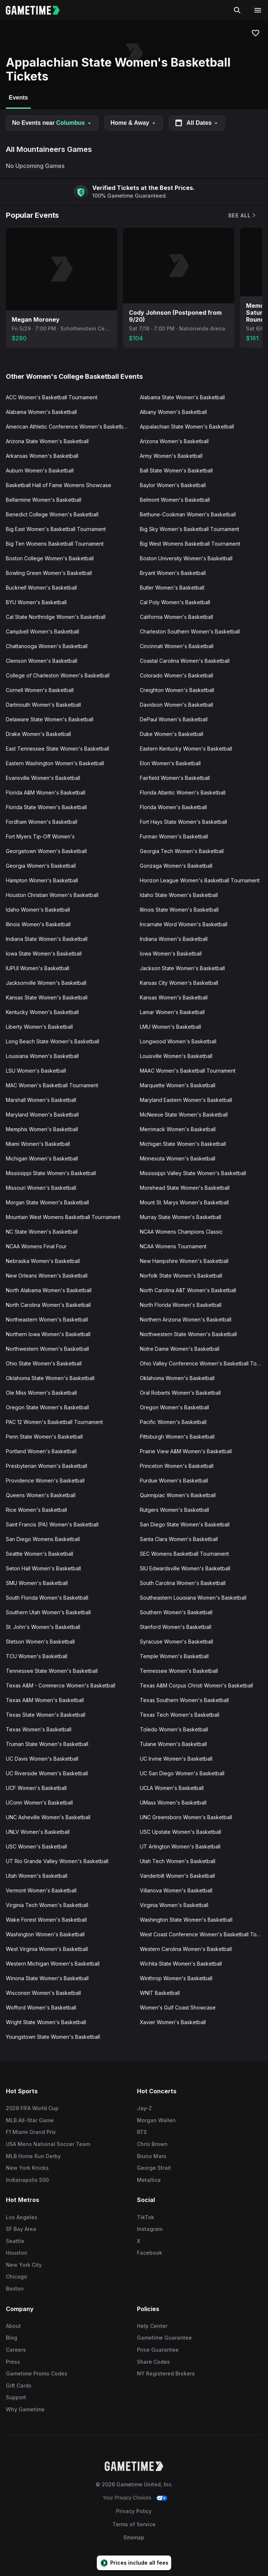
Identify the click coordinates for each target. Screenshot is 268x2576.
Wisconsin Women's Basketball (43, 1993)
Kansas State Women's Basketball (47, 997)
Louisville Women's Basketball (176, 1056)
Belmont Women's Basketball (175, 500)
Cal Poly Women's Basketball (175, 602)
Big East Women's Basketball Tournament (56, 529)
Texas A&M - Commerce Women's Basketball (60, 1685)
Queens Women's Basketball (40, 1495)
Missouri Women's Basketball (41, 1188)
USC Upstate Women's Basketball (180, 1832)
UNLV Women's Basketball (38, 1832)
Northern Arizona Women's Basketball (185, 1319)
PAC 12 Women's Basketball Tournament (54, 1422)
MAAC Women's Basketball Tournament (187, 1071)
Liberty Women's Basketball (39, 1027)
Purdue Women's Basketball (174, 1480)
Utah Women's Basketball (36, 1876)
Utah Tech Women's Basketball (177, 1861)
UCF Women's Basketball (36, 1788)
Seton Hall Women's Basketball (43, 1568)
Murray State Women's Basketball (180, 1217)
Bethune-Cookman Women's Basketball (188, 514)
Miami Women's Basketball (38, 1144)
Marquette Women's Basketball (177, 1085)
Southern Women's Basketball (176, 1612)
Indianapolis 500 (27, 2180)
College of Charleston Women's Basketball (57, 675)
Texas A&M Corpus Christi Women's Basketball (196, 1685)
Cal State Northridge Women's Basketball (55, 617)
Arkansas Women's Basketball (42, 456)
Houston (16, 2253)
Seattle (15, 2241)
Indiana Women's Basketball (174, 939)
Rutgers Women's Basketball (174, 1510)
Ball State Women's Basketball (176, 470)
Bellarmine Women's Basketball (43, 500)
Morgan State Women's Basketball (47, 1202)
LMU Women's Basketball (170, 1027)
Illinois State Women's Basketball (179, 909)
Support (16, 2397)
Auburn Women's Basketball (40, 470)
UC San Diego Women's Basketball (182, 1773)
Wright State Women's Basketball (46, 2022)
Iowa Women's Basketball (171, 953)
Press (13, 2362)
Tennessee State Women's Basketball (52, 1671)
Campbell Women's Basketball (42, 631)
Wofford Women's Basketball (41, 2007)
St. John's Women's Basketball (43, 1627)
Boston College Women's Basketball (50, 558)
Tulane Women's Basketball (173, 1744)
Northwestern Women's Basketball (47, 1349)
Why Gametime (25, 2409)
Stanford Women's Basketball (175, 1627)
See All (242, 215)
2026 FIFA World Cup (32, 2108)
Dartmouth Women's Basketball (43, 705)
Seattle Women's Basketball (39, 1554)
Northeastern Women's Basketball (47, 1319)
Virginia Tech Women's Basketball (47, 1905)
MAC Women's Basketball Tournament (52, 1085)
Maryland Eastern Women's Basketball (186, 1100)
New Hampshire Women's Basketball (184, 1261)
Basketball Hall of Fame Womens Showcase (58, 485)
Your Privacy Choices (127, 2498)
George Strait (154, 2168)
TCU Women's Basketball (36, 1656)
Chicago (16, 2276)
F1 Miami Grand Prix (31, 2132)
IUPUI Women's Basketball (37, 968)
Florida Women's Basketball (173, 807)
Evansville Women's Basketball (43, 778)
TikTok (145, 2217)
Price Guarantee (158, 2350)
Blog (11, 2337)
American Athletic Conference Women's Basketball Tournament (70, 426)
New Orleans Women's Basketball (47, 1275)
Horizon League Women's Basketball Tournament (200, 880)
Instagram (150, 2229)
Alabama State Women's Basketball (182, 397)
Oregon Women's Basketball (174, 1407)
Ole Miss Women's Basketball (41, 1393)
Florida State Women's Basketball (46, 807)
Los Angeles (21, 2217)
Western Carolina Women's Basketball (186, 1949)
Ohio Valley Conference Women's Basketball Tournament (204, 1363)
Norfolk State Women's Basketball (181, 1275)
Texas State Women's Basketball (45, 1715)
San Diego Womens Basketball (43, 1539)
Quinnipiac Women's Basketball (178, 1495)
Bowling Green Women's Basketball (49, 573)
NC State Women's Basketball (42, 1232)
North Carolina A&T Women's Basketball (188, 1290)
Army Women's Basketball (171, 456)
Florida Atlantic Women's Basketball (183, 792)
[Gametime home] (37, 10)
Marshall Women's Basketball (41, 1100)
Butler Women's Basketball (172, 587)
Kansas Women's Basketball (174, 997)
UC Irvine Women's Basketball (176, 1759)
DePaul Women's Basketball (174, 719)
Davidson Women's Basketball (176, 705)
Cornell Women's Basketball (40, 690)
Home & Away (134, 123)
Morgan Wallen (156, 2120)
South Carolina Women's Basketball (183, 1583)
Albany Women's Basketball (173, 412)
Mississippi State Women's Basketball (51, 1173)
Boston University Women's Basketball (186, 558)
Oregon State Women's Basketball (47, 1407)
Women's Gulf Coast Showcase (178, 2007)
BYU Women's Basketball (36, 602)
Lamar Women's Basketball (172, 1012)
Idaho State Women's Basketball (179, 895)
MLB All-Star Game (30, 2120)
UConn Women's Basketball (39, 1802)
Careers (16, 2350)
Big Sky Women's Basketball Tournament (189, 529)
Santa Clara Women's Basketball (179, 1539)
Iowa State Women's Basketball (44, 953)
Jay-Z (144, 2108)
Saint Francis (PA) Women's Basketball (52, 1524)
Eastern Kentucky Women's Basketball (186, 748)
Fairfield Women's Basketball (175, 778)
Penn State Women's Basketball (44, 1436)
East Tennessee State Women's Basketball (57, 748)
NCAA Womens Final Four (36, 1246)
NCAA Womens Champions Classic (181, 1232)
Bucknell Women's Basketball (41, 587)
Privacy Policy (134, 2511)
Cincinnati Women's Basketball (176, 646)
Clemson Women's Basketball (41, 661)
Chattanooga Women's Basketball (47, 646)
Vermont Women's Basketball (41, 1890)
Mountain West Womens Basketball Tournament (63, 1217)
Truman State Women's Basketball (47, 1744)
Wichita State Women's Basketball (181, 1963)
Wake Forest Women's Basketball (46, 1920)
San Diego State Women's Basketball (185, 1524)
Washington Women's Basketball (45, 1934)
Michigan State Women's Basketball (183, 1144)
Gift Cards (18, 2385)
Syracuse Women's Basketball (176, 1641)
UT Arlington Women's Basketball (180, 1846)
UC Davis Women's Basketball (42, 1759)
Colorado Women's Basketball (176, 675)
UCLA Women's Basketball (172, 1788)
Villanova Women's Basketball (176, 1890)
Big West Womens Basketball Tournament (190, 544)
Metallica (149, 2180)
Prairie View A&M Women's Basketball (186, 1451)
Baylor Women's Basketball (173, 485)
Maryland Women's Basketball (42, 1114)
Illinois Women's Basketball (38, 924)
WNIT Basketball (160, 1993)
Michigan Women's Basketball (42, 1158)
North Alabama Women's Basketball (49, 1290)
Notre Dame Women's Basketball (179, 1349)
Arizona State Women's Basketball (47, 441)
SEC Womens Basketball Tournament (184, 1554)
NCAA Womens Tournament (173, 1246)
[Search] (237, 10)
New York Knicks (27, 2168)
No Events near (52, 122)
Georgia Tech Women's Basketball (182, 851)
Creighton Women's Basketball (177, 690)
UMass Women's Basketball (173, 1802)
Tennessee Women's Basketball (179, 1671)
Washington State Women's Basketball (186, 1920)
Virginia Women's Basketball (174, 1905)
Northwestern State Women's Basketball (188, 1334)
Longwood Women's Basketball (178, 1041)
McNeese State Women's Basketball (184, 1114)
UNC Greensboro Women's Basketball (186, 1817)
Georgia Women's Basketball (41, 866)
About (13, 2326)
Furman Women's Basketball (174, 836)
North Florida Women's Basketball (181, 1305)
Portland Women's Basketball (41, 1451)
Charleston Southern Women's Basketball (190, 631)
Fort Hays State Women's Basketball (183, 822)
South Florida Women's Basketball (47, 1597)
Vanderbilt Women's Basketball (177, 1876)
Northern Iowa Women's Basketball (48, 1334)
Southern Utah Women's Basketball (48, 1612)
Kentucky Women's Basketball (42, 1012)
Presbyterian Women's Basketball (46, 1466)
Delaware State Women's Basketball (49, 719)
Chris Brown (152, 2144)
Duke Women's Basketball (171, 734)
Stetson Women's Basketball (40, 1641)
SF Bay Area (21, 2229)
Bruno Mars (151, 2156)
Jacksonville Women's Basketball (46, 983)
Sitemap (133, 2537)
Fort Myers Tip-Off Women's (40, 836)
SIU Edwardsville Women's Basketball (185, 1568)
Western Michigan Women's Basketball (53, 1963)
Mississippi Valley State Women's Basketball (193, 1173)
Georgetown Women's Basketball (46, 851)
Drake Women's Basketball (38, 734)
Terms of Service (134, 2524)
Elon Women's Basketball (170, 763)
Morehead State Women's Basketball (185, 1188)
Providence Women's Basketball (45, 1480)
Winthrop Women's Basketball (176, 1978)
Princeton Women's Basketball (176, 1466)
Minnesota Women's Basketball (177, 1158)
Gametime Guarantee (164, 2337)
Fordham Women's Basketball (41, 822)
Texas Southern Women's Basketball (184, 1700)
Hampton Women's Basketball (42, 880)
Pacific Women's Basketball (173, 1422)
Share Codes (153, 2362)
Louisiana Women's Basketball (42, 1056)
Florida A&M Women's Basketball (45, 792)
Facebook (149, 2253)
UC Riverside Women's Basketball (47, 1773)
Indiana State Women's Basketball (47, 939)
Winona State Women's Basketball (47, 1978)
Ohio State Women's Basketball (44, 1363)
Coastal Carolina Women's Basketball (185, 661)
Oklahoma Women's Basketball (177, 1378)
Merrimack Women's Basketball (178, 1129)
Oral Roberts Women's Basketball (180, 1393)
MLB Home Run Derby (33, 2156)
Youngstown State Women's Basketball (53, 2037)
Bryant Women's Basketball (173, 573)
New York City (24, 2265)
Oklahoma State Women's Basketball (50, 1378)
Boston (15, 2288)
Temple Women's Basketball (174, 1656)
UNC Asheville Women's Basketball (48, 1817)
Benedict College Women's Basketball (52, 514)
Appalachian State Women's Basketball (187, 426)
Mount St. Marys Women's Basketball (184, 1202)
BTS (142, 2132)
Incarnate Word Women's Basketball (183, 924)
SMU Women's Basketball (37, 1583)
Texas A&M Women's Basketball (45, 1700)
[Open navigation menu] (257, 10)
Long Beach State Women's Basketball (52, 1041)
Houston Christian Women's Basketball (52, 895)
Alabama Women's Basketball (41, 412)
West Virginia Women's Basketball (47, 1949)
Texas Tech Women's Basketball (179, 1715)
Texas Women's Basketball (38, 1729)
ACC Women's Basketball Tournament (51, 397)
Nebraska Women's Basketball (43, 1261)
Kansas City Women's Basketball (179, 983)
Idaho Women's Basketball (38, 909)
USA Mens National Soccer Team (48, 2144)
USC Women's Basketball (36, 1846)
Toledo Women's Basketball (174, 1729)
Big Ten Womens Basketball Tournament (55, 544)
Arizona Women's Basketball (174, 441)
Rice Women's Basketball (36, 1510)
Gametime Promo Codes (36, 2373)
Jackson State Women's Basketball (182, 968)
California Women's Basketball (176, 617)
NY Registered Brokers (166, 2373)
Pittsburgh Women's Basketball (177, 1436)
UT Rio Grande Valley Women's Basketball (57, 1861)
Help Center (152, 2326)
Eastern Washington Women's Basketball (55, 763)
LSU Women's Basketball (36, 1071)
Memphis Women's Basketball (42, 1129)
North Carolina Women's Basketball (48, 1305)
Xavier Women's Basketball (173, 2022)
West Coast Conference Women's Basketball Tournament (204, 1934)
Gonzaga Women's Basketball (176, 866)
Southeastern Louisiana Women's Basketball (193, 1597)
